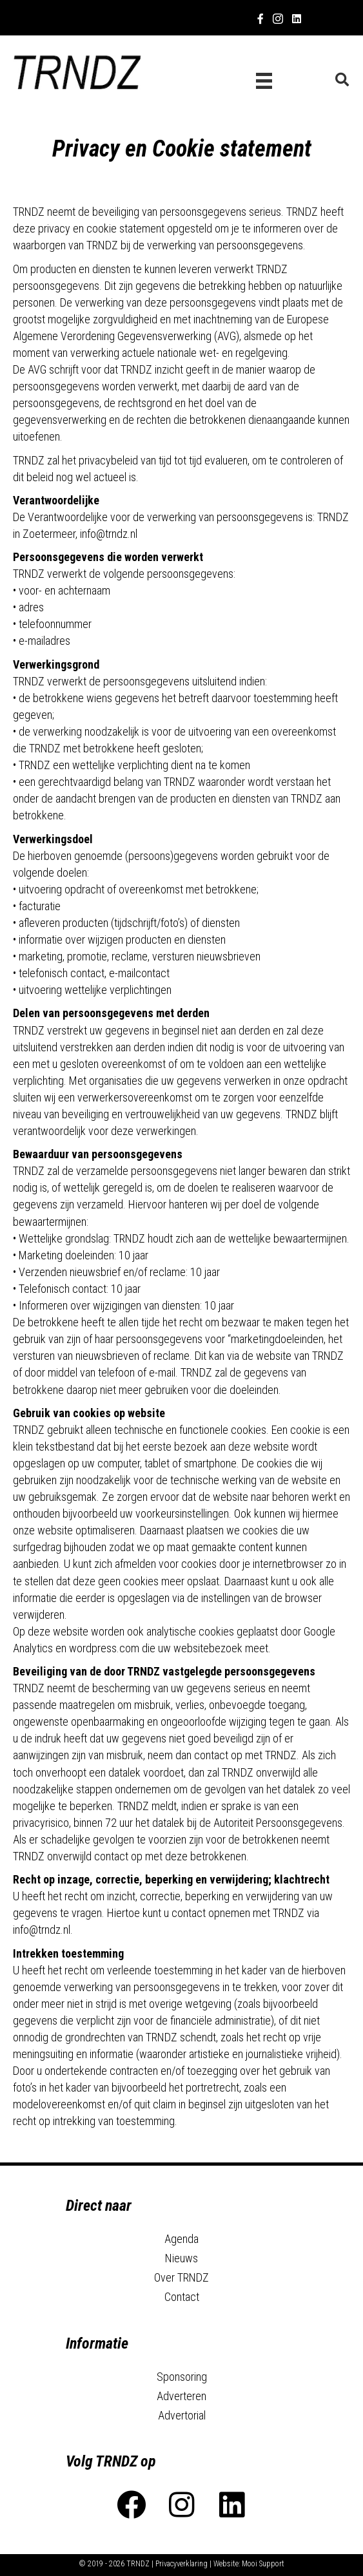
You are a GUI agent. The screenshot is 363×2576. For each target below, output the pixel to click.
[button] (131, 2505)
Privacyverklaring (181, 2563)
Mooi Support (263, 2563)
